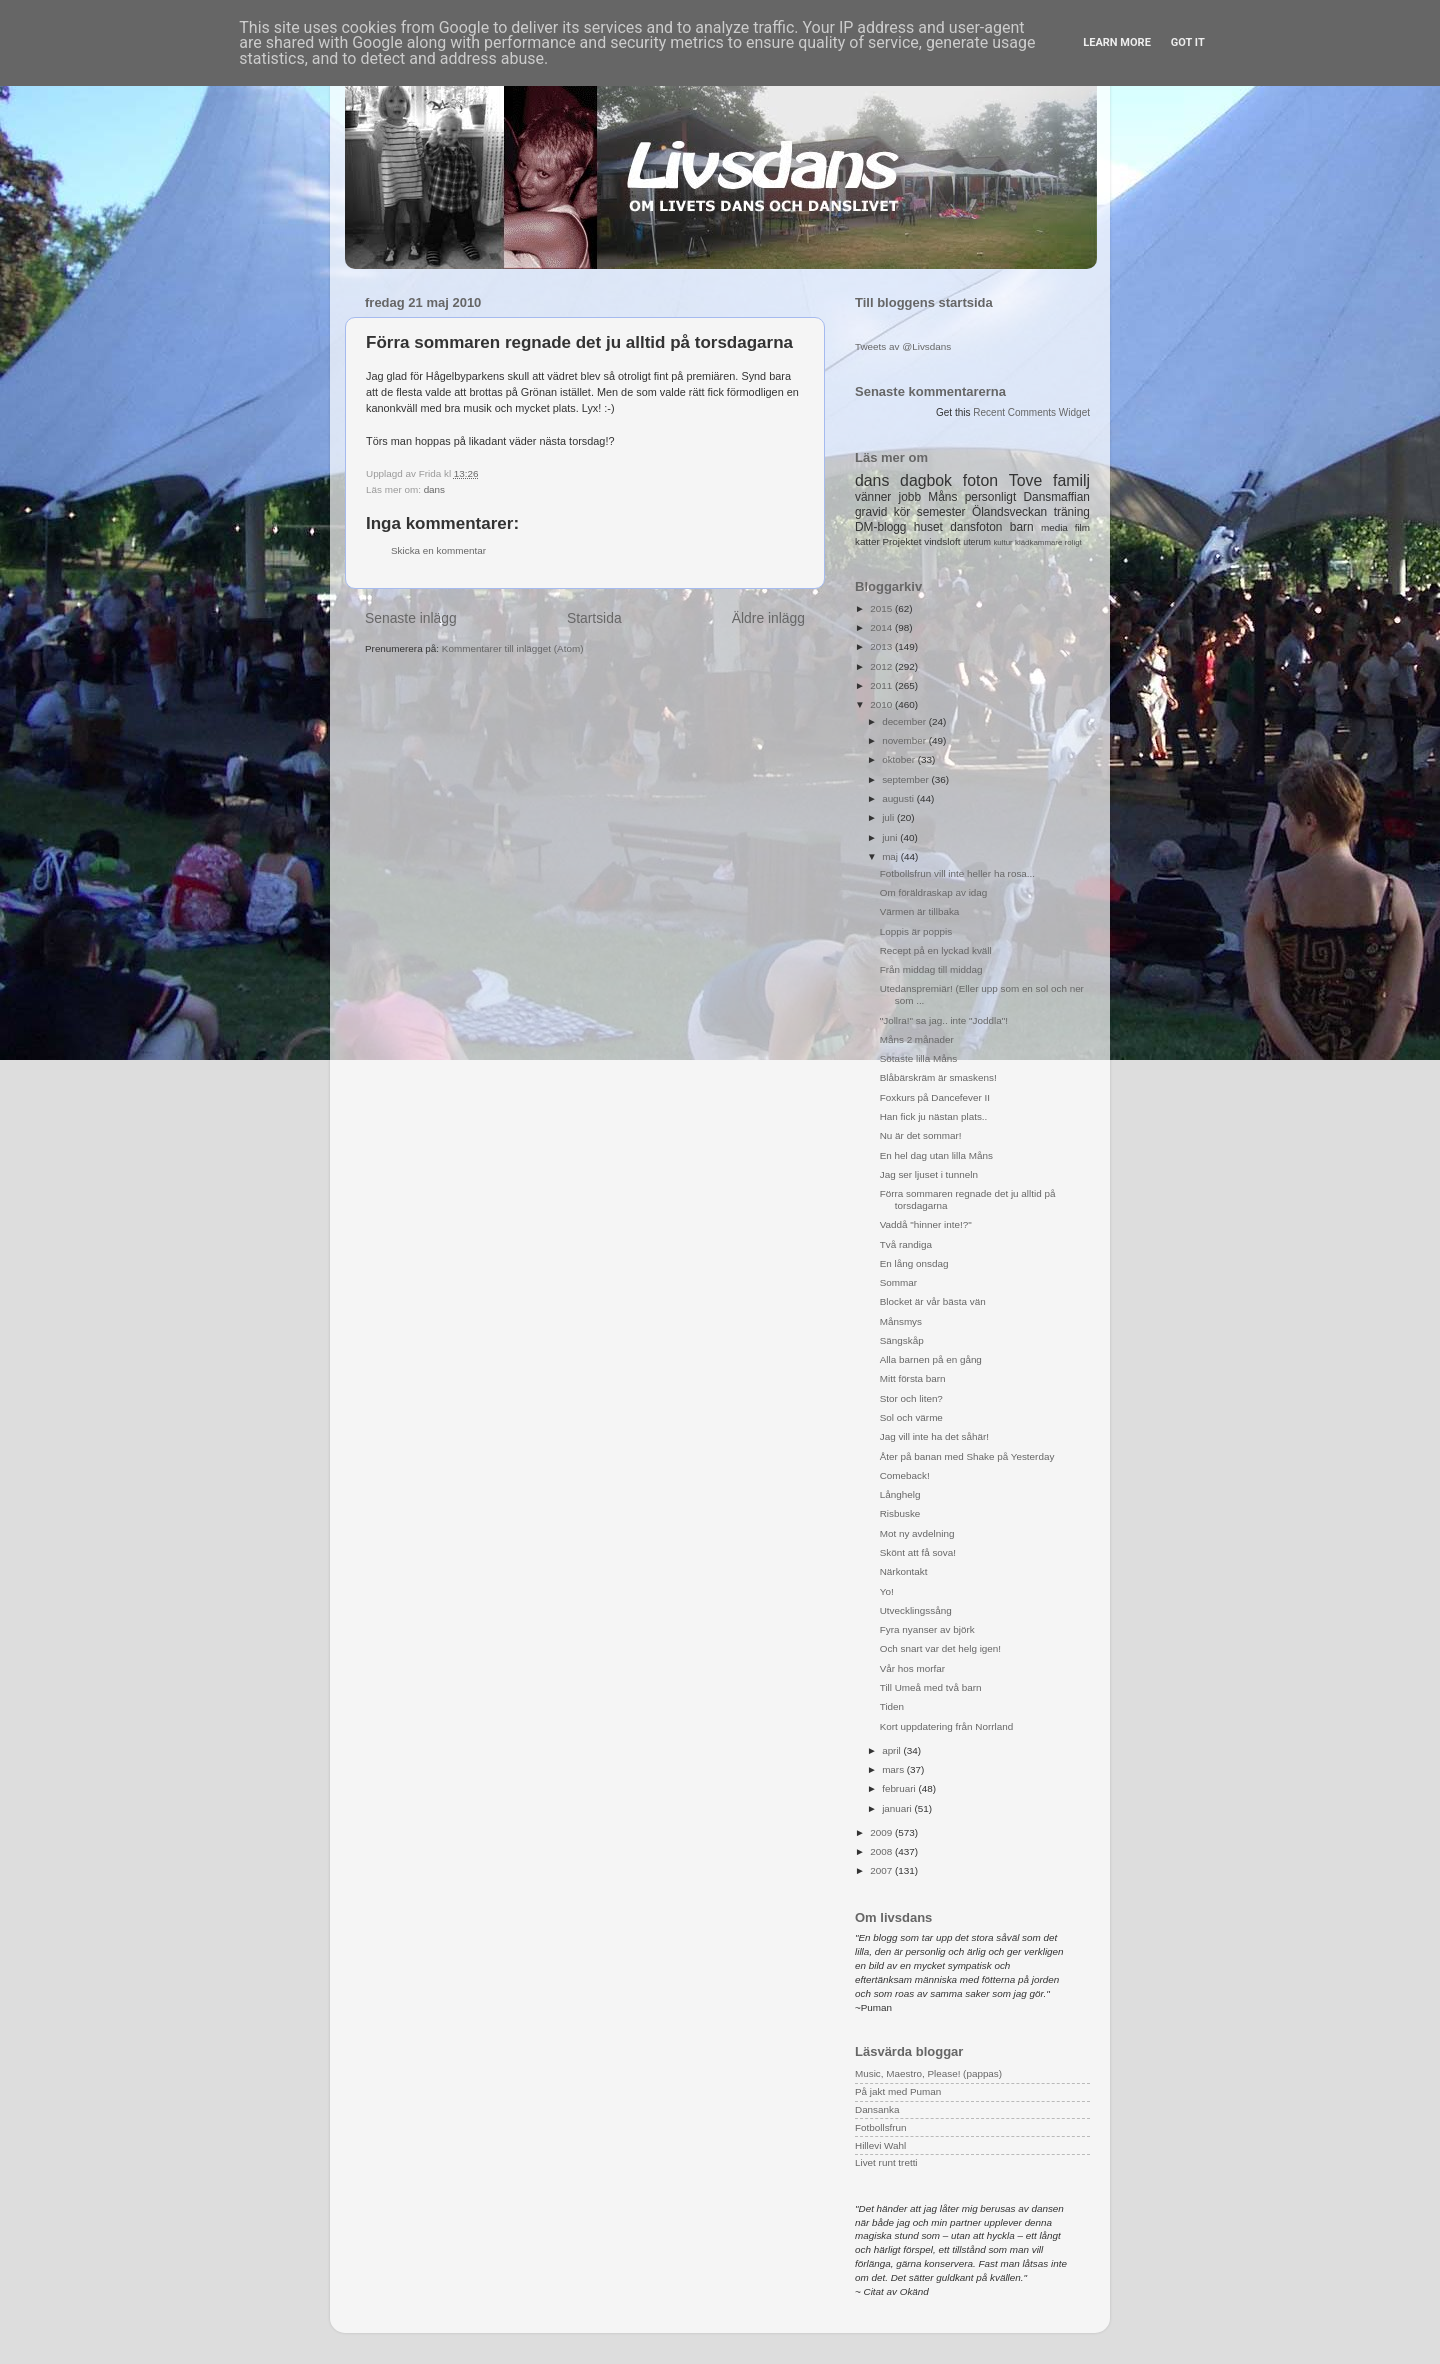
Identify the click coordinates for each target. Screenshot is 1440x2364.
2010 (882, 704)
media (1054, 527)
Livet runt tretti (886, 2162)
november (905, 740)
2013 (882, 646)
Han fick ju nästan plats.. (934, 1116)
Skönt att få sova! (918, 1552)
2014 (882, 627)
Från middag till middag (931, 969)
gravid (871, 512)
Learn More (1117, 42)
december (905, 721)
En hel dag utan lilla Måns (936, 1155)
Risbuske (900, 1513)
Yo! (887, 1591)
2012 (882, 666)
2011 (882, 685)
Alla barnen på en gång (931, 1359)
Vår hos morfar (912, 1668)
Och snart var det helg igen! (940, 1648)
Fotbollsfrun (881, 2127)
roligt (1073, 542)
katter (867, 541)
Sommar (898, 1282)
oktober (900, 759)
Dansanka (877, 2109)
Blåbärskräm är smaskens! (938, 1077)
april (892, 1750)
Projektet (901, 541)
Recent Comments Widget (1031, 412)
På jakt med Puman (898, 2091)
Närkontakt (904, 1571)
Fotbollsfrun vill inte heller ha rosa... (957, 873)
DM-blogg (880, 527)
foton (980, 480)
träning (1072, 512)
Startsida (594, 618)
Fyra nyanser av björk (927, 1629)
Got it (1188, 42)
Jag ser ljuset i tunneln (929, 1174)
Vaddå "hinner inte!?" (926, 1224)
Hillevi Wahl (880, 2145)
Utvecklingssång (916, 1610)
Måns (942, 497)
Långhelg (900, 1494)
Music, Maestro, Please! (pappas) (928, 2073)
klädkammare (1038, 542)
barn (1022, 527)
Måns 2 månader (917, 1039)
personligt (991, 497)
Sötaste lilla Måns (918, 1058)
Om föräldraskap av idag (934, 892)
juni (891, 837)
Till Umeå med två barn (931, 1687)
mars (894, 1769)
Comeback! (905, 1475)
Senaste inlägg (411, 618)
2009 (882, 1832)
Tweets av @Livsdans (903, 346)
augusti (899, 798)
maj (891, 856)
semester (941, 512)
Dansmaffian (1057, 497)
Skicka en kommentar (438, 550)
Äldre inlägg (768, 618)
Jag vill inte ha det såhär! (934, 1436)
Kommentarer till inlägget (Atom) (513, 648)
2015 (882, 608)
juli (889, 817)
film (1082, 527)
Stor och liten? (911, 1398)
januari (898, 1808)
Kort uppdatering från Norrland (946, 1726)
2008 (882, 1851)
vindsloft (942, 541)
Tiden (892, 1706)
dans (434, 489)
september (906, 779)
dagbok (926, 480)
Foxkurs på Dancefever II (935, 1097)
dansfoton (976, 527)
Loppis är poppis (916, 931)
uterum (977, 542)
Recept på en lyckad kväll (936, 950)
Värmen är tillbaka (920, 911)
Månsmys (901, 1321)
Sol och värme (911, 1417)
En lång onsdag (914, 1263)
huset (928, 527)
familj (1071, 480)
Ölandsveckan (1009, 512)
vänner (873, 497)
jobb (910, 497)
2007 (882, 1870)
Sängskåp (902, 1340)
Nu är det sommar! (921, 1135)
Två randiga (906, 1244)
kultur (1002, 542)
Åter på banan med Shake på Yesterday (967, 1456)
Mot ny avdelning (917, 1533)
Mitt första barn (913, 1378)
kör (902, 512)
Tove (1025, 480)
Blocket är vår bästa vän (933, 1301)
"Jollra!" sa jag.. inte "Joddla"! (944, 1020)
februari (900, 1788)
